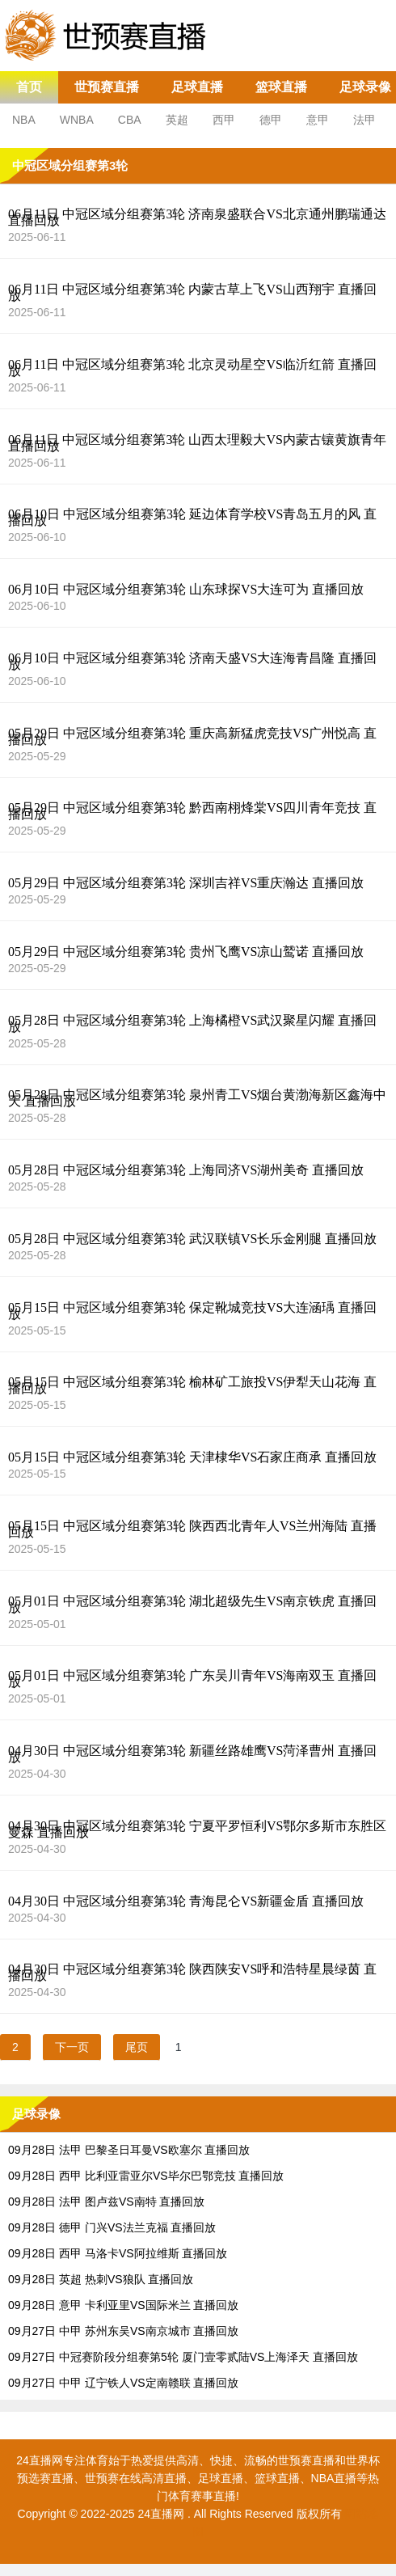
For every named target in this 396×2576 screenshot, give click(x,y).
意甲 (317, 119)
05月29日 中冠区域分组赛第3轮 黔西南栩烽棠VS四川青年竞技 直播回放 (192, 811)
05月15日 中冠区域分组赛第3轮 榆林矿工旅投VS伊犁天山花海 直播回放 (192, 1385)
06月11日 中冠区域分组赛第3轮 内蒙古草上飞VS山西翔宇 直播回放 (192, 292)
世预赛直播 (106, 87)
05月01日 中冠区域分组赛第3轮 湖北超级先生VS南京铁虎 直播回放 (192, 1604)
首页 (29, 87)
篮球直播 (281, 87)
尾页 (136, 2047)
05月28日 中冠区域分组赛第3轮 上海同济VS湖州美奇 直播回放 (186, 1170)
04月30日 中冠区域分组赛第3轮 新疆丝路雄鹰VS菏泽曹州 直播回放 (192, 1754)
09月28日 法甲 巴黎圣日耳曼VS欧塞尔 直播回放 (129, 2149)
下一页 (72, 2047)
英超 (177, 119)
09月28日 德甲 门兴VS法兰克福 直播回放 (112, 2227)
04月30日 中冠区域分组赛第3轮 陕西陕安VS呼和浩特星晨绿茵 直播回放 (192, 1972)
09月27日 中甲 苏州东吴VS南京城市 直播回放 (123, 2330)
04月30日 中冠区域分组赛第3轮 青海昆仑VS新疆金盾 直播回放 (186, 1901)
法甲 (364, 119)
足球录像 (365, 87)
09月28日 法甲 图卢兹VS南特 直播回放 (106, 2201)
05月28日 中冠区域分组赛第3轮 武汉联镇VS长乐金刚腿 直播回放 (192, 1239)
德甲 (270, 119)
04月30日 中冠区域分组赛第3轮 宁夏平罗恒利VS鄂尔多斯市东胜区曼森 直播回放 (197, 1829)
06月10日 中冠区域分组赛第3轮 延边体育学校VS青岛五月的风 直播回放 (192, 517)
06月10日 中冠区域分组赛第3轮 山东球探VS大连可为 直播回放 (186, 589)
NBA (24, 119)
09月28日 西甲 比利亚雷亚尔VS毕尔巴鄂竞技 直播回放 (146, 2175)
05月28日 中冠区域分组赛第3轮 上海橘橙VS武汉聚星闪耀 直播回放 (192, 1023)
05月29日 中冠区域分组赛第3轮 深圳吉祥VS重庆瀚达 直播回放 (186, 883)
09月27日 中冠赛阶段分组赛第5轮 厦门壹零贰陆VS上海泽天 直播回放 (183, 2356)
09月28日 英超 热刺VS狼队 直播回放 (101, 2279)
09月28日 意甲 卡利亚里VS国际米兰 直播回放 (123, 2305)
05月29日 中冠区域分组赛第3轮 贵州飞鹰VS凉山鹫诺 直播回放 (186, 952)
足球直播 (197, 87)
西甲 (224, 119)
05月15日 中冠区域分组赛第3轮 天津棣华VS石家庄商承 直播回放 (192, 1457)
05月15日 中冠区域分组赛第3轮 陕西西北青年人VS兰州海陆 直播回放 (192, 1529)
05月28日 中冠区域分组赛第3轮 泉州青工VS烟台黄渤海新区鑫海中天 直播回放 (197, 1098)
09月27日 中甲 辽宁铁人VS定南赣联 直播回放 (123, 2382)
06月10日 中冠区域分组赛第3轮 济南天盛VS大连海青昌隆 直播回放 (192, 661)
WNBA (77, 119)
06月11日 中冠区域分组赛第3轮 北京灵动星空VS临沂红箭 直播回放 (192, 368)
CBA (129, 119)
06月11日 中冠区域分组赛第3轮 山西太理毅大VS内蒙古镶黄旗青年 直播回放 (197, 443)
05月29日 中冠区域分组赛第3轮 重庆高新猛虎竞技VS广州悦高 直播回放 (192, 736)
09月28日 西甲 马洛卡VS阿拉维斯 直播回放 (118, 2253)
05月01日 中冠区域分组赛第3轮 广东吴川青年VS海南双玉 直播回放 (192, 1679)
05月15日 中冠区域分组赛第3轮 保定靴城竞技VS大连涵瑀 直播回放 (192, 1311)
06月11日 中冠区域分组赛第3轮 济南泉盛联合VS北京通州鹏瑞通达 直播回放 (197, 217)
